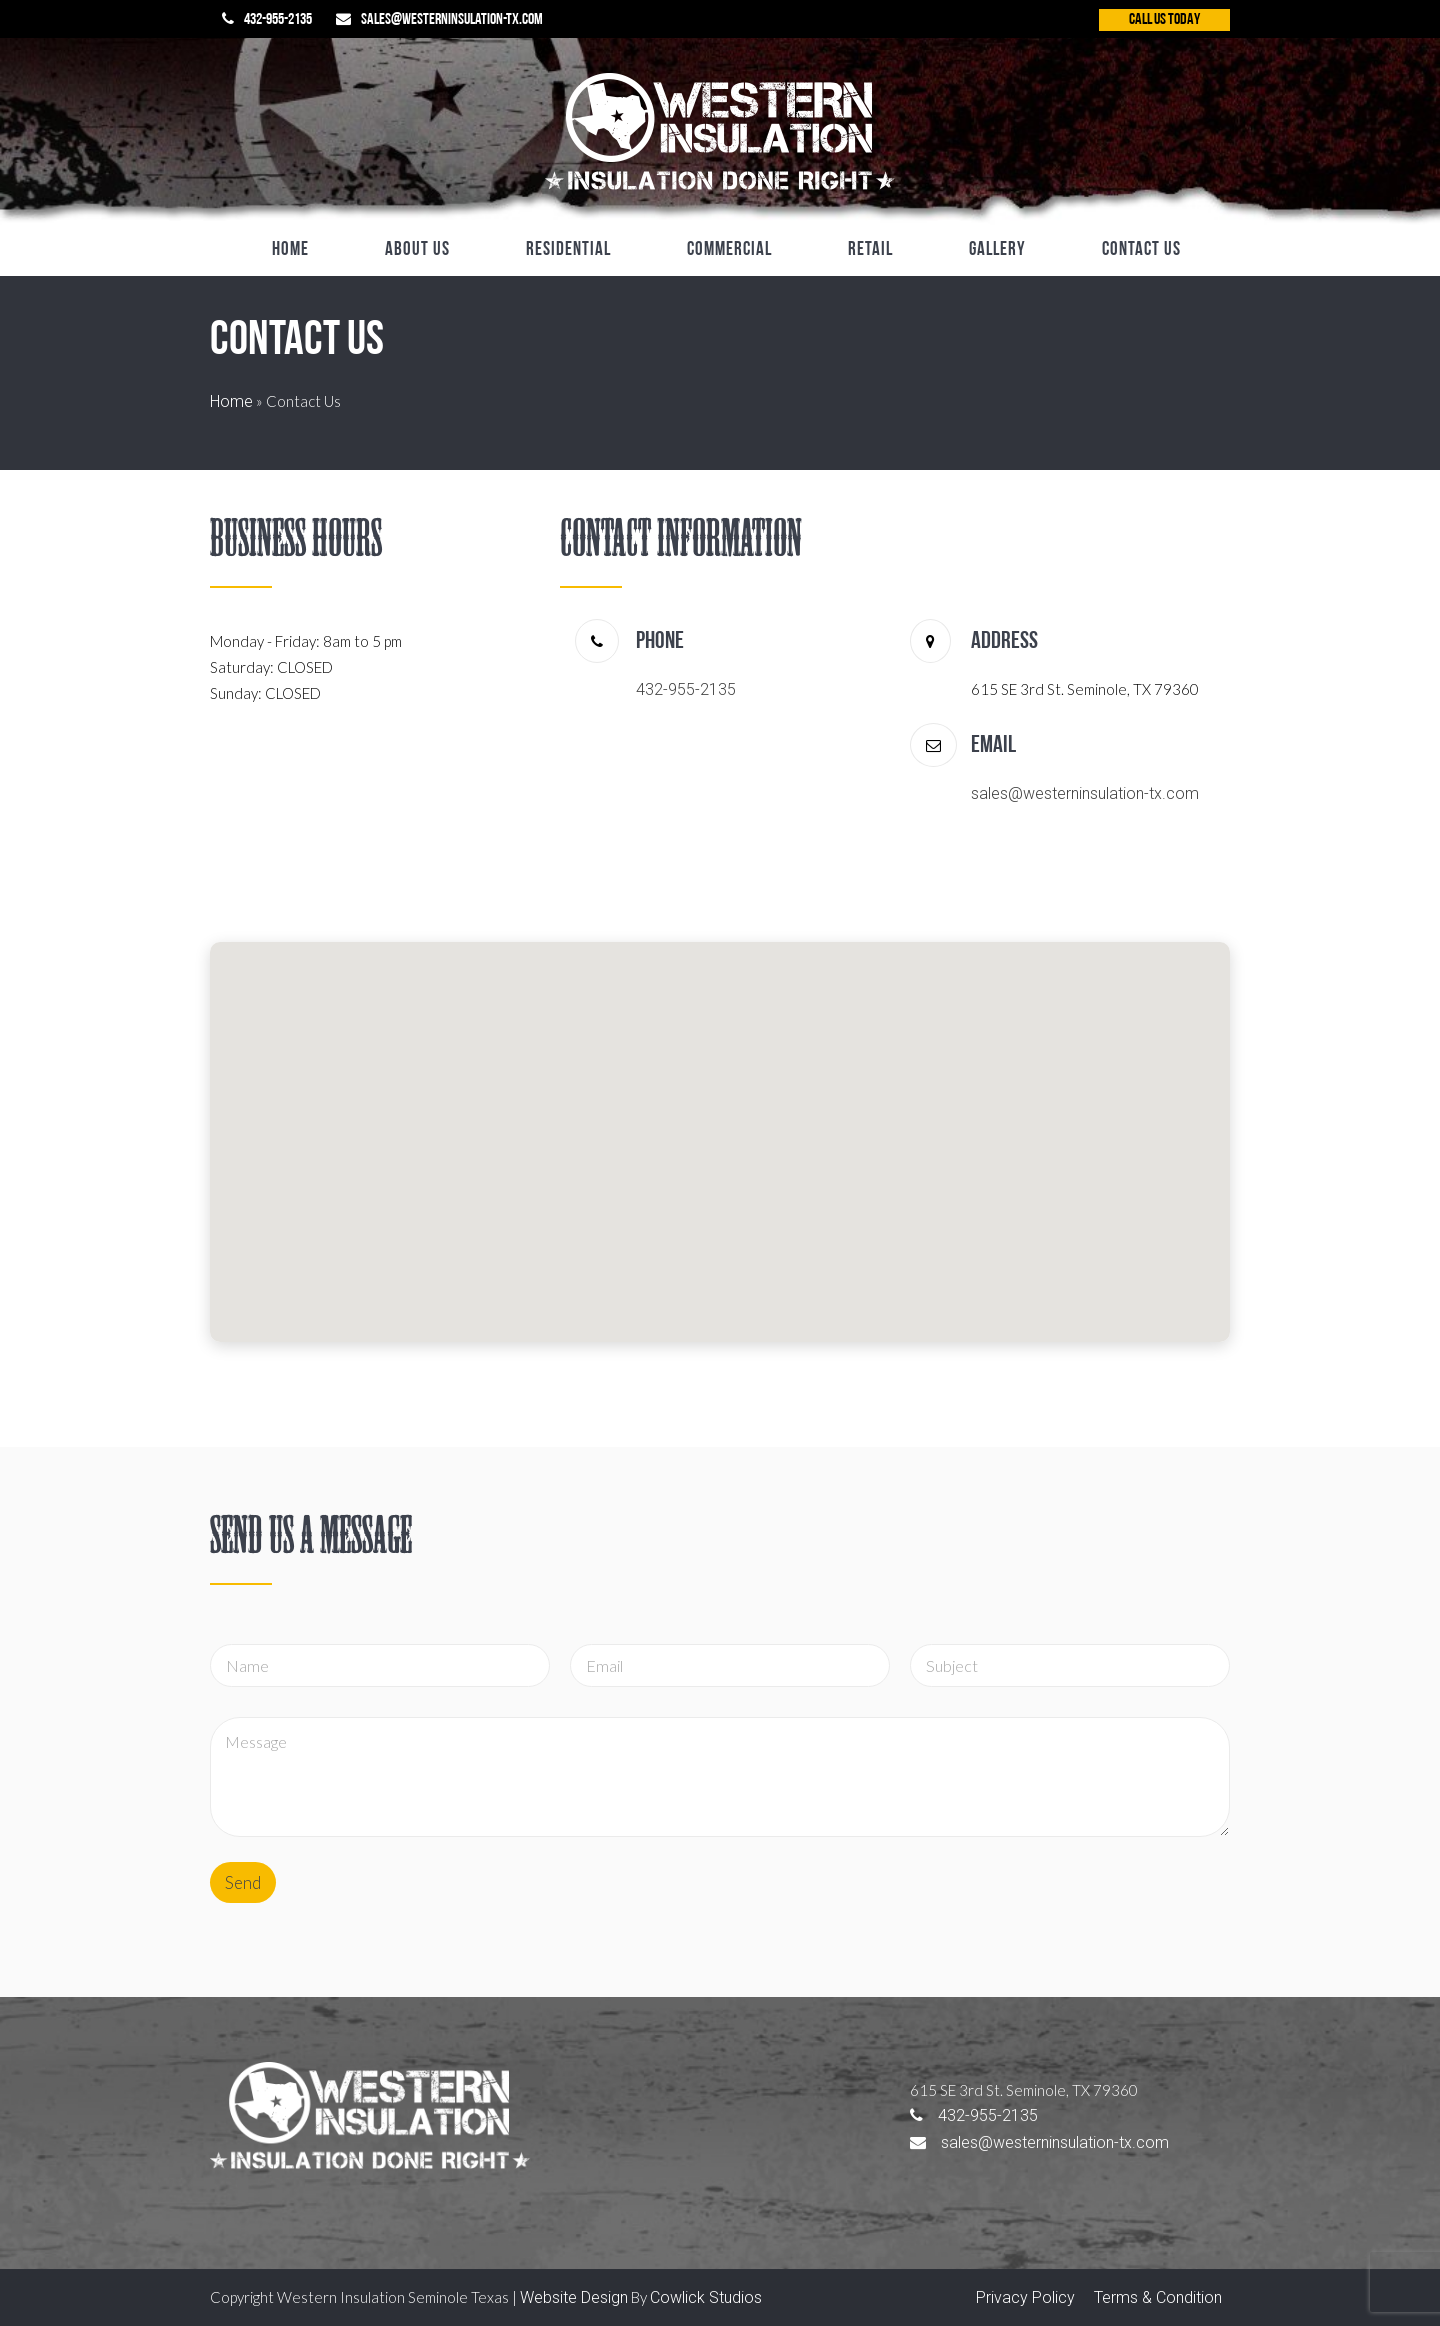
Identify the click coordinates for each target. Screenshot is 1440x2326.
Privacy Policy (1025, 2297)
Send (243, 1882)
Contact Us (1141, 250)
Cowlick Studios (706, 2297)
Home (290, 250)
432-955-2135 (278, 20)
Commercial (729, 250)
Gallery (997, 250)
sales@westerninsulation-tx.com (452, 20)
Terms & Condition (1158, 2297)
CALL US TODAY (1164, 20)
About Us (417, 250)
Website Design (574, 2297)
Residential (568, 250)
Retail (870, 250)
